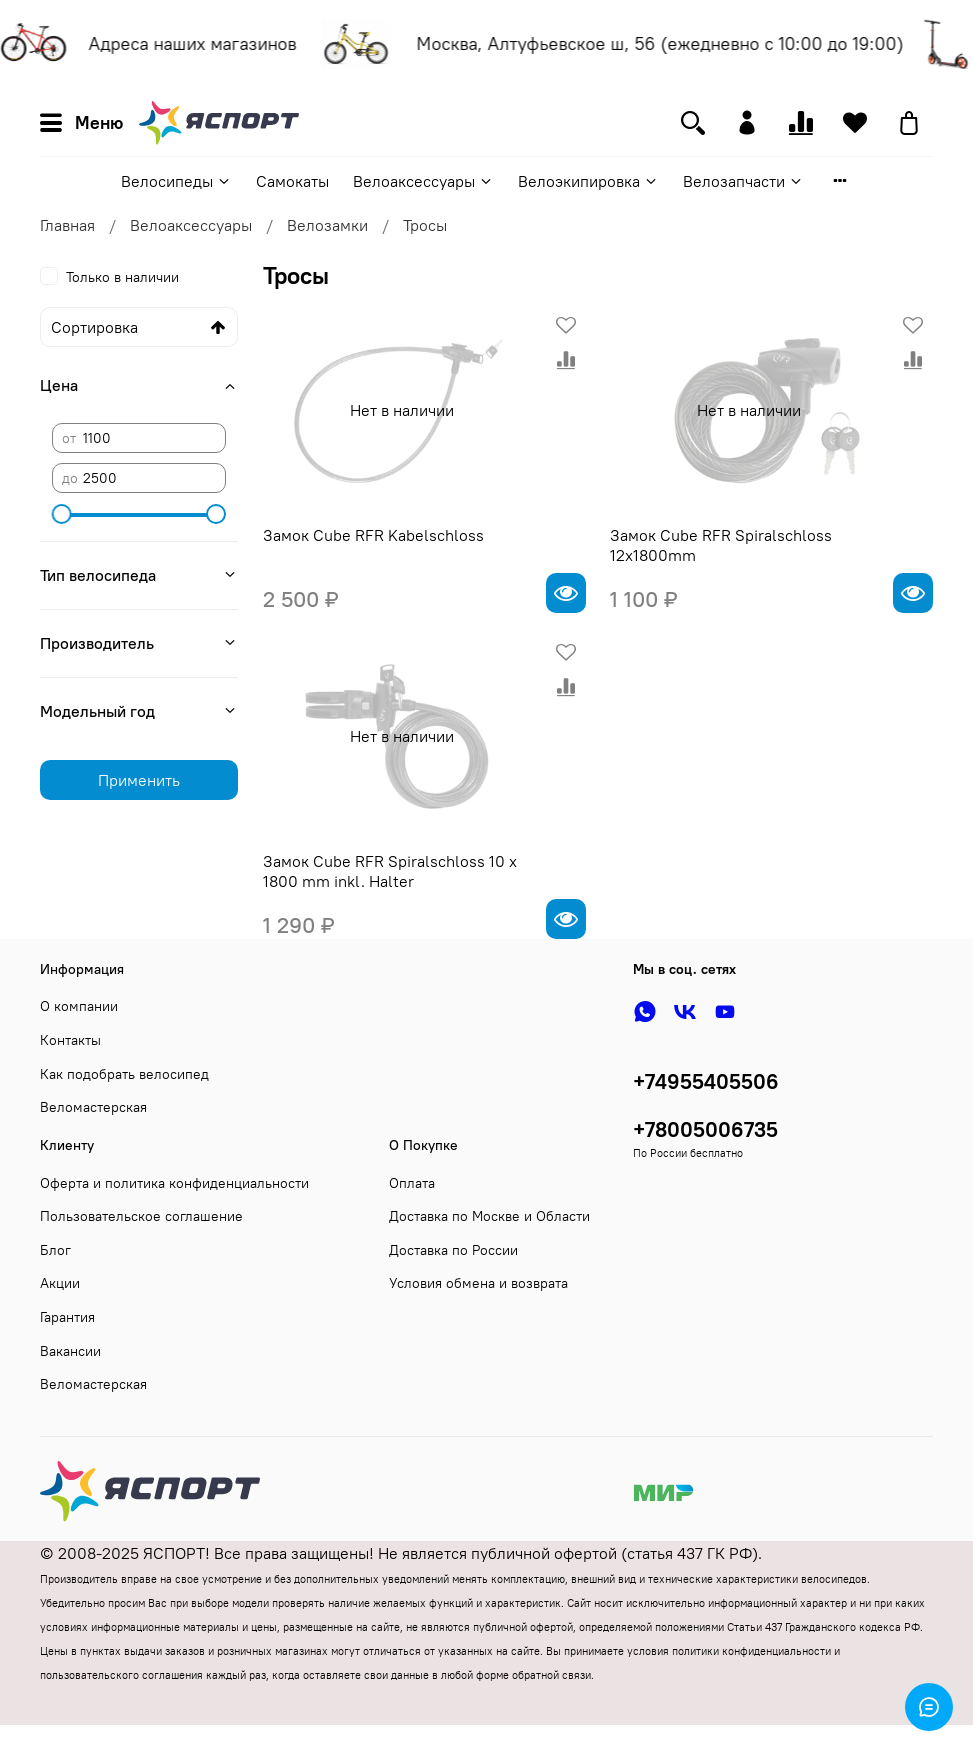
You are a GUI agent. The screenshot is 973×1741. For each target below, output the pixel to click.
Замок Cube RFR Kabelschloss (373, 535)
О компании (79, 1006)
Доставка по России (453, 1250)
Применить (139, 780)
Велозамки (327, 225)
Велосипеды (176, 181)
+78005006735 (705, 1129)
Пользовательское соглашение (141, 1216)
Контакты (70, 1040)
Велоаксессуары (423, 181)
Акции (60, 1283)
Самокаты (292, 181)
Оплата (412, 1183)
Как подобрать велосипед (124, 1074)
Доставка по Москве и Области (489, 1216)
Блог (55, 1250)
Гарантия (67, 1317)
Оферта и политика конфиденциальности (174, 1183)
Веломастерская (93, 1107)
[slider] (62, 514)
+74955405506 (706, 1081)
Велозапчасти (743, 181)
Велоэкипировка (588, 181)
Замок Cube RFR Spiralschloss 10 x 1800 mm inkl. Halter (390, 871)
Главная (67, 225)
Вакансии (70, 1351)
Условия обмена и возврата (478, 1283)
